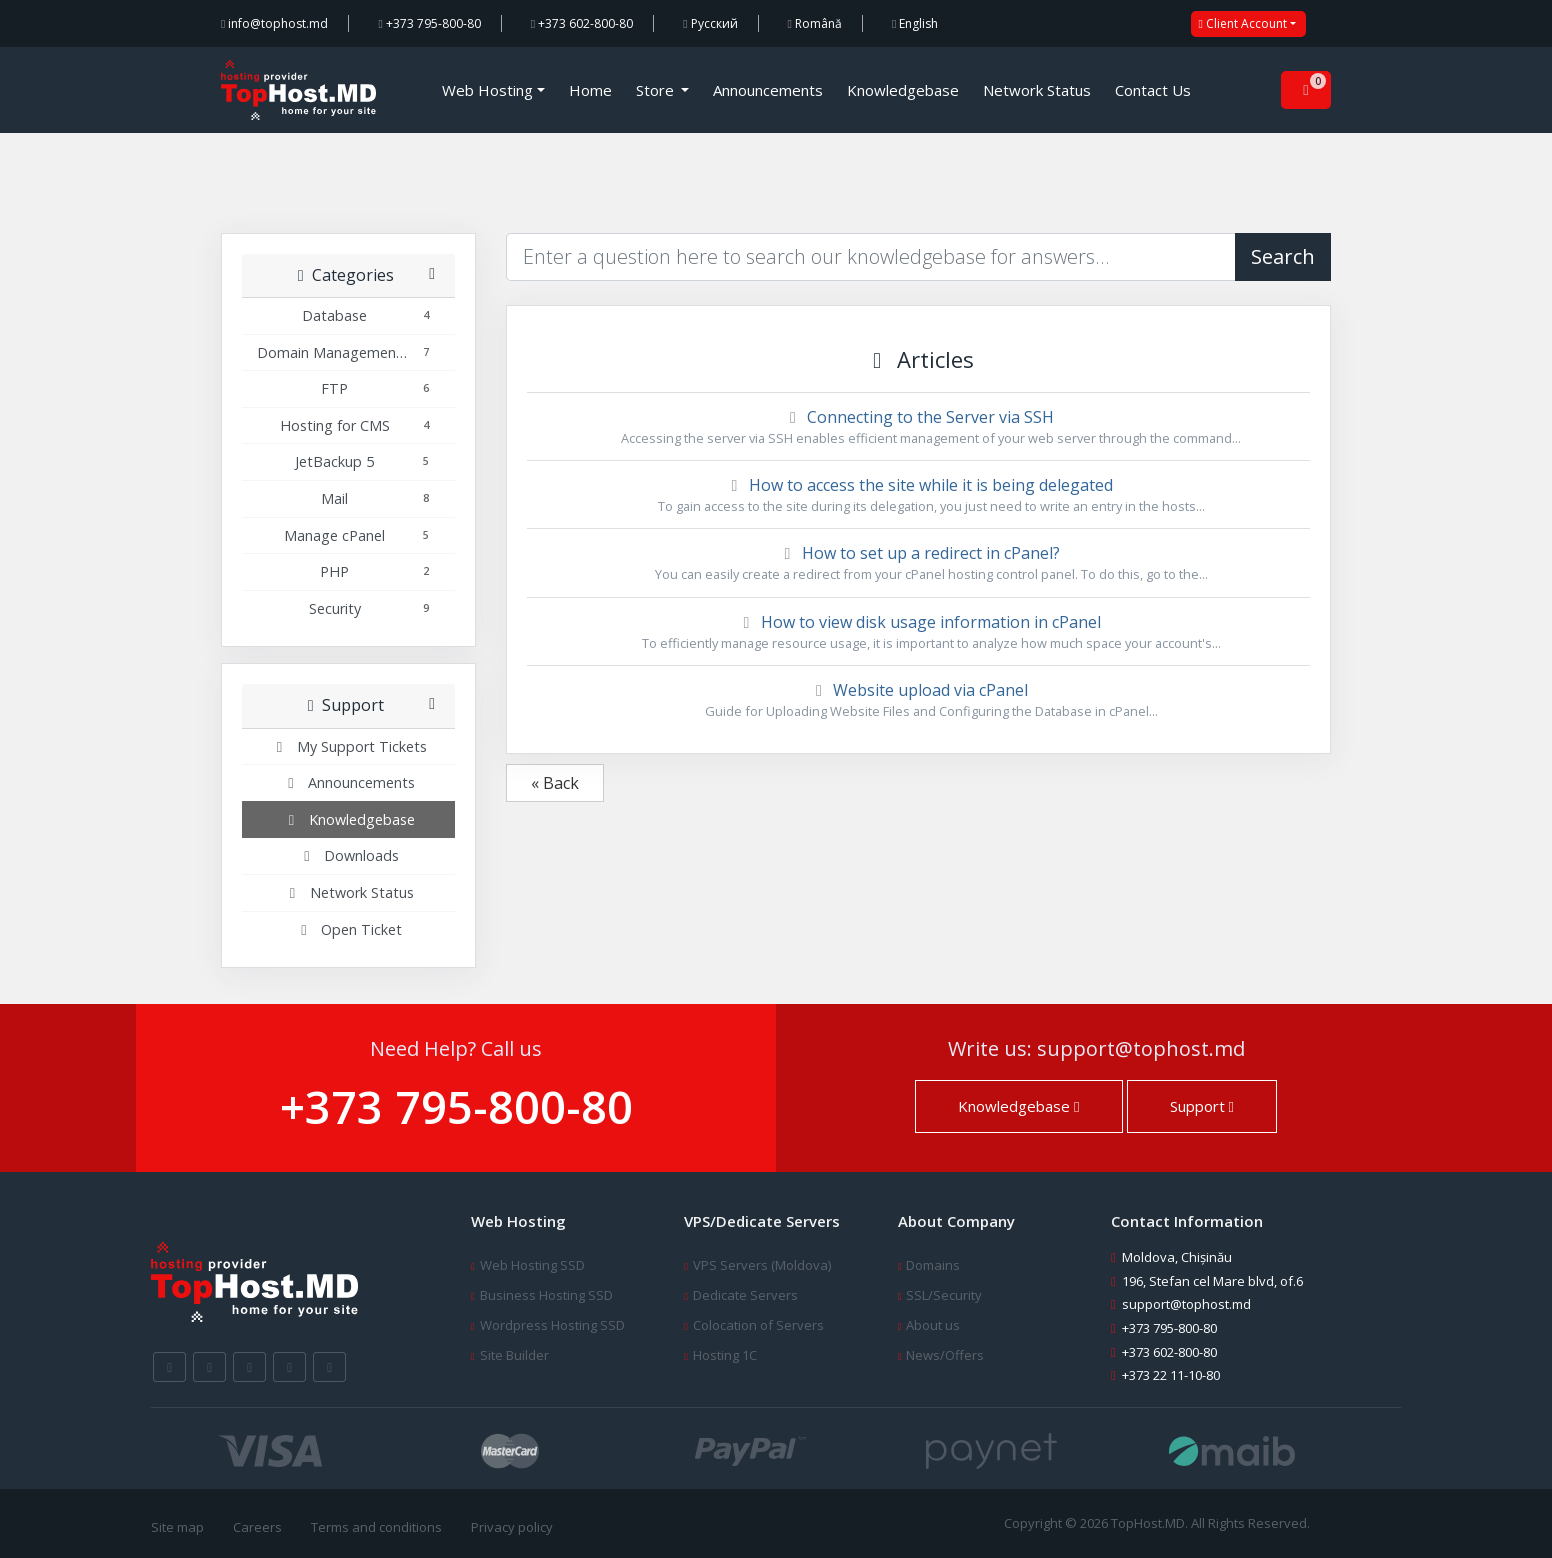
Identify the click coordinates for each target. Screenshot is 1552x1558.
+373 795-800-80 (429, 23)
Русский (710, 23)
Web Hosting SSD (532, 1265)
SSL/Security (944, 1295)
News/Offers (945, 1355)
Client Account (1243, 23)
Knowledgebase (903, 90)
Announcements (768, 90)
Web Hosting (487, 90)
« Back (555, 783)
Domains (933, 1265)
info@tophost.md (274, 23)
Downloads (348, 855)
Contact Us (1153, 90)
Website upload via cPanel (918, 700)
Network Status (1037, 90)
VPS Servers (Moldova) (762, 1265)
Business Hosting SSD (546, 1295)
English (915, 23)
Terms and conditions (376, 1527)
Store (657, 90)
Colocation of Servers (758, 1325)
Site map (177, 1527)
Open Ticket (348, 929)
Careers (257, 1527)
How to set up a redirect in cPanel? (918, 563)
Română (815, 23)
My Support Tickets (349, 746)
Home (590, 90)
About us (933, 1325)
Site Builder (514, 1355)
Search (1283, 256)
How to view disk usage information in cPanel (918, 632)
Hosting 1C (725, 1355)
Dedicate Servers (745, 1295)
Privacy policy (512, 1527)
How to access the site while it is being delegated (918, 495)
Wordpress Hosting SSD (552, 1325)
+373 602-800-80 (582, 23)
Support (1202, 1106)
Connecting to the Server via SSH (918, 427)
